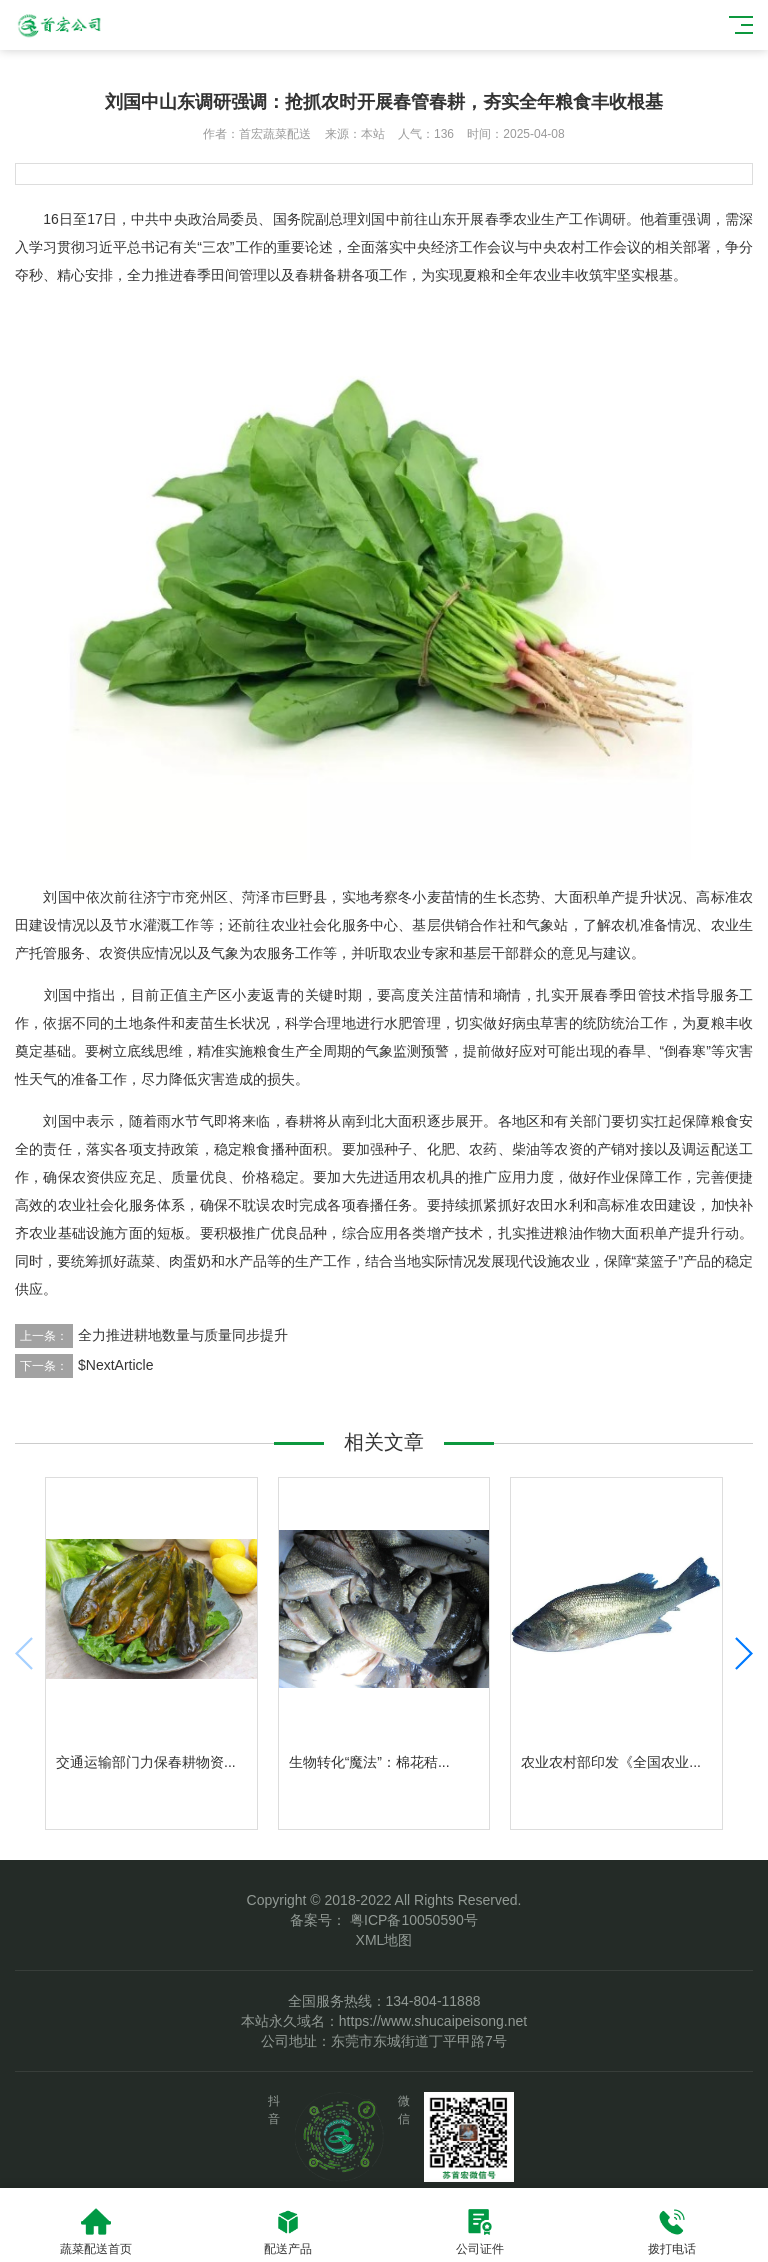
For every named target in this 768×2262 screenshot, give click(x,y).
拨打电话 (672, 2231)
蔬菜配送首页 (96, 2231)
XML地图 (384, 1940)
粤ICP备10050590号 (412, 1920)
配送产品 (288, 2231)
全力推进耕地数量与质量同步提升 (183, 1335)
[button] (743, 1653)
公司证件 (480, 2231)
